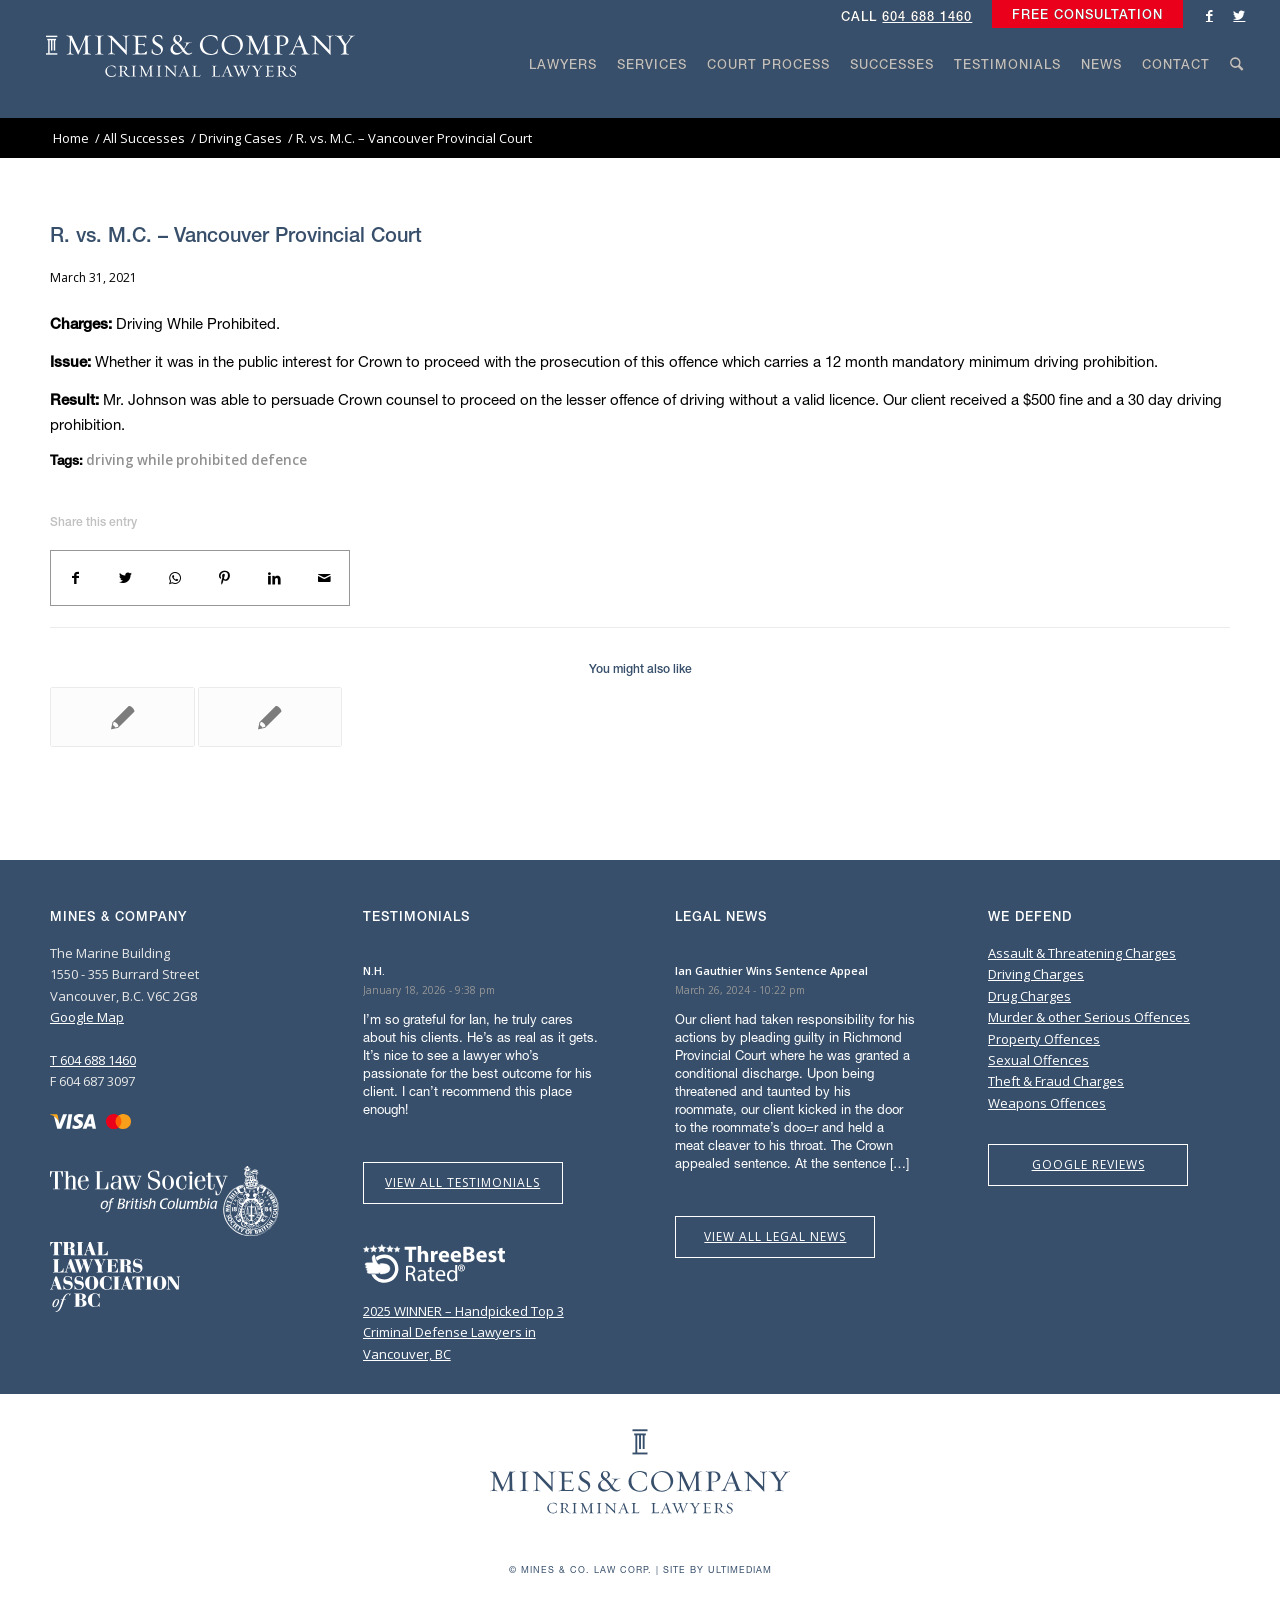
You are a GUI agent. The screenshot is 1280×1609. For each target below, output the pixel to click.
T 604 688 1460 (93, 1060)
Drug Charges (1029, 996)
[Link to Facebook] (1209, 15)
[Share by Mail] (324, 578)
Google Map (87, 1017)
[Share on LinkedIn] (275, 578)
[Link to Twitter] (1239, 15)
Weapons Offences (1047, 1103)
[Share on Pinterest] (225, 578)
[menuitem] (1082, 15)
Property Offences (1044, 1039)
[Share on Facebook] (76, 578)
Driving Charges (1036, 974)
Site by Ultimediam (717, 1569)
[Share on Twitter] (126, 578)
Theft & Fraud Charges (1056, 1081)
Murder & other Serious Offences (1089, 1017)
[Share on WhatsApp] (175, 578)
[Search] (1237, 102)
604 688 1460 (927, 16)
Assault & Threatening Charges (1082, 953)
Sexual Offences (1038, 1060)
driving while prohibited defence (196, 460)
